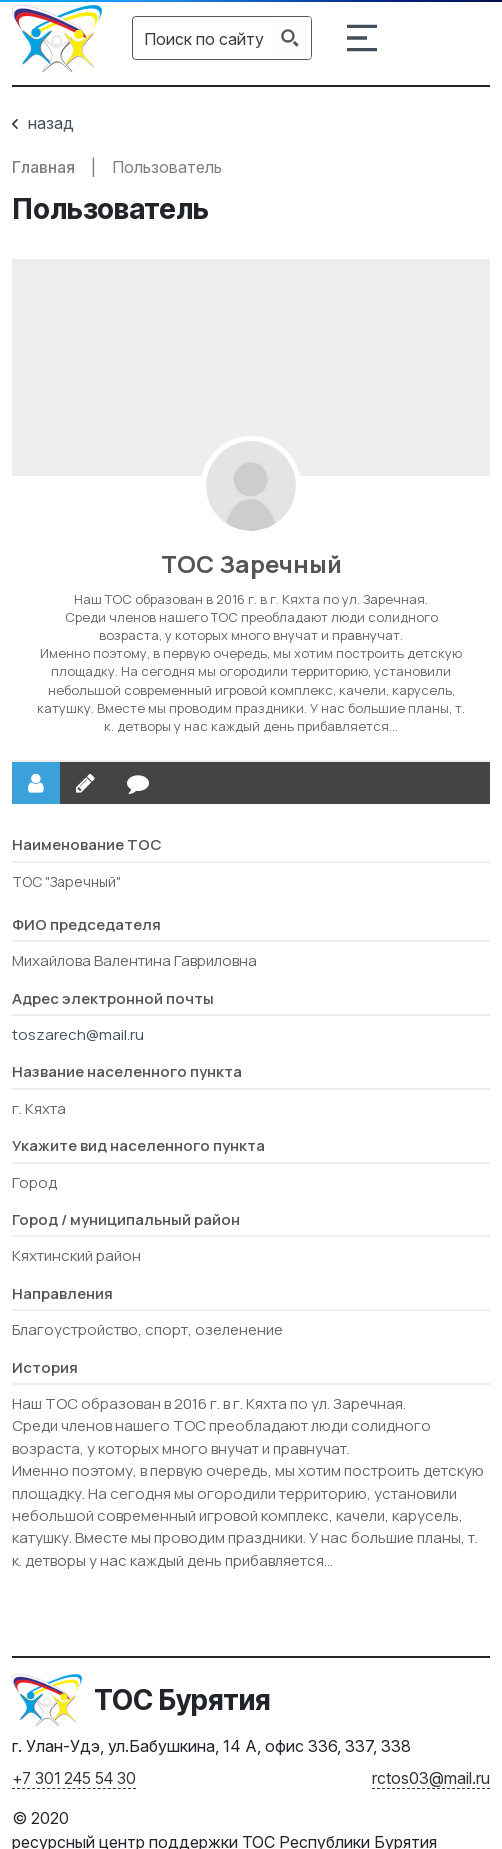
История (45, 1367)
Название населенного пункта (127, 1071)
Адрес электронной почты (113, 998)
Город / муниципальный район (126, 1219)
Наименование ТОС (87, 844)
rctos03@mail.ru (431, 1778)
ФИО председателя (86, 924)
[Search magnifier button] (290, 38)
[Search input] (204, 38)
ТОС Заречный (251, 563)
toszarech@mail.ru (78, 1034)
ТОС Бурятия (182, 1700)
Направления (62, 1293)
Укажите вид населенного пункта (138, 1145)
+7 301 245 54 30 (74, 1778)
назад (43, 123)
